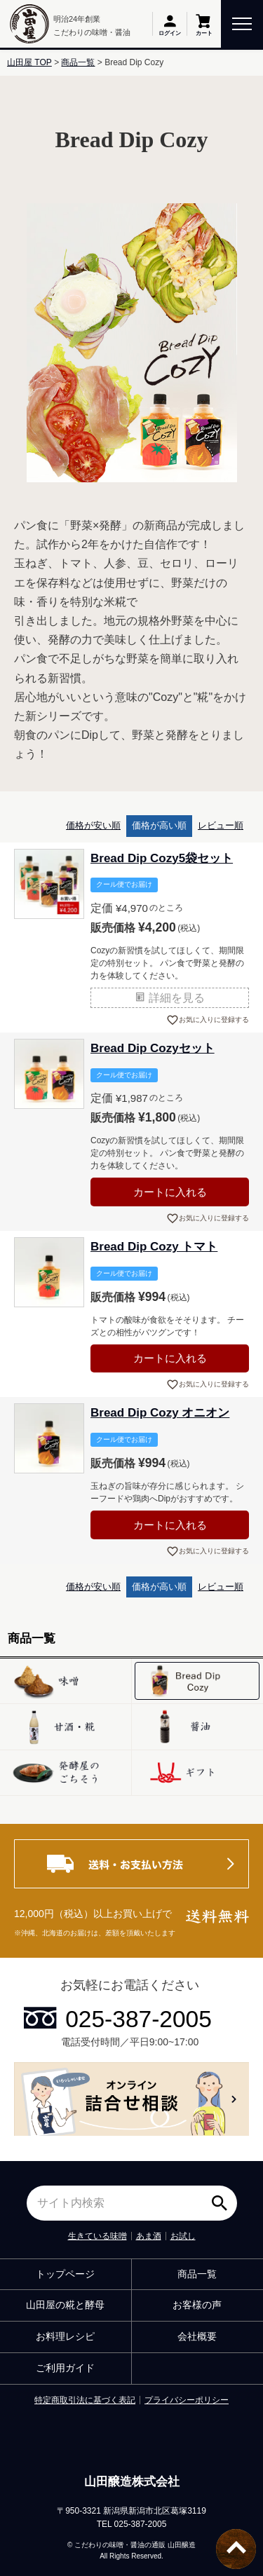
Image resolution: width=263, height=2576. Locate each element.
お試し (183, 2236)
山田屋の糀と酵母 (65, 2304)
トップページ (65, 2273)
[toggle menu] (242, 23)
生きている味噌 (97, 2236)
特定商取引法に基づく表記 (84, 2400)
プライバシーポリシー (186, 2400)
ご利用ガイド (65, 2367)
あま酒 (148, 2236)
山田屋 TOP (29, 62)
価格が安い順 (93, 825)
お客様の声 (197, 2304)
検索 (223, 2198)
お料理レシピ (65, 2336)
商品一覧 (78, 62)
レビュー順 (220, 825)
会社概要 (197, 2336)
